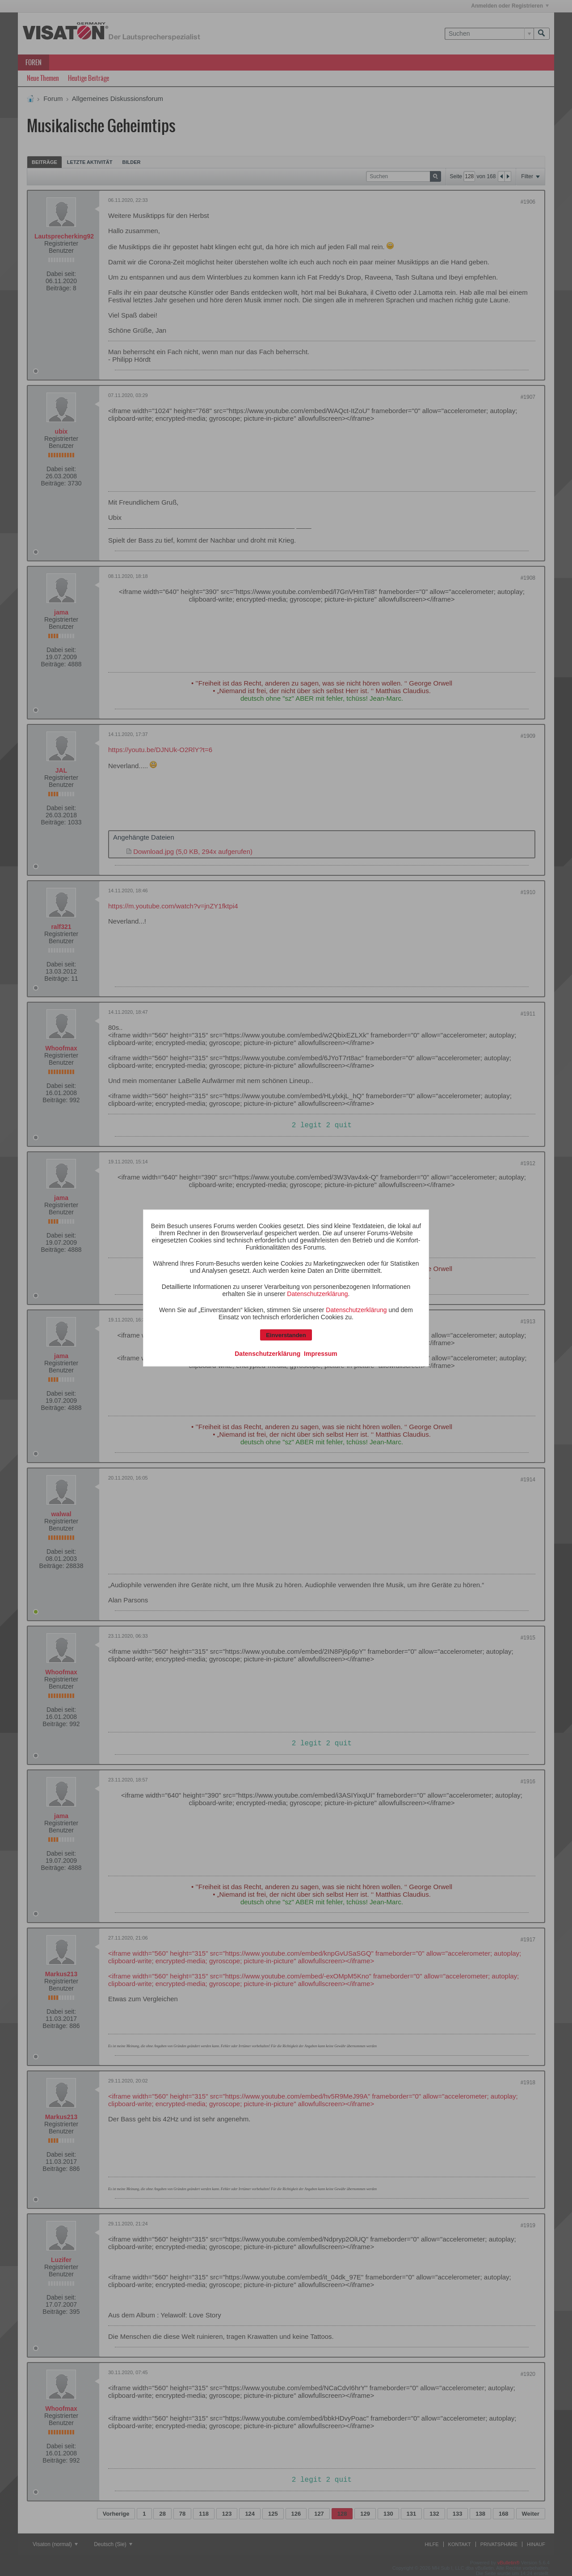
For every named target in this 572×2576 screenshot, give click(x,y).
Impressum (320, 1353)
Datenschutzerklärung (317, 1293)
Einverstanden (286, 1335)
